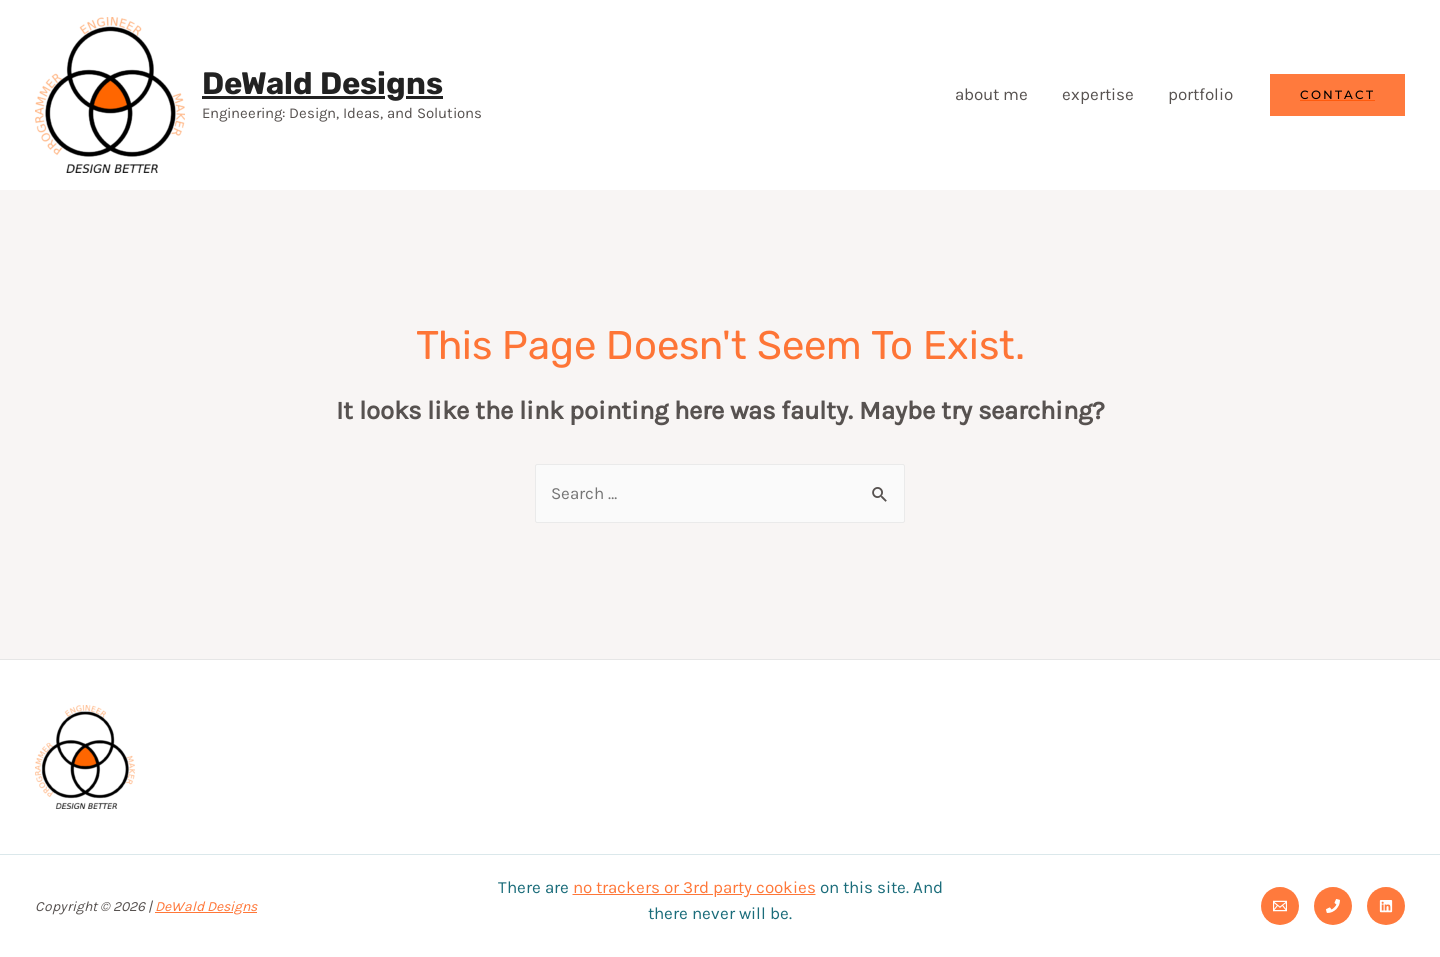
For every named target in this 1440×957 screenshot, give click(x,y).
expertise (1098, 94)
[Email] (1280, 906)
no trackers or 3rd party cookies (694, 887)
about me (991, 94)
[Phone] (1333, 906)
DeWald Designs (322, 83)
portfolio (1200, 94)
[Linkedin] (1386, 906)
